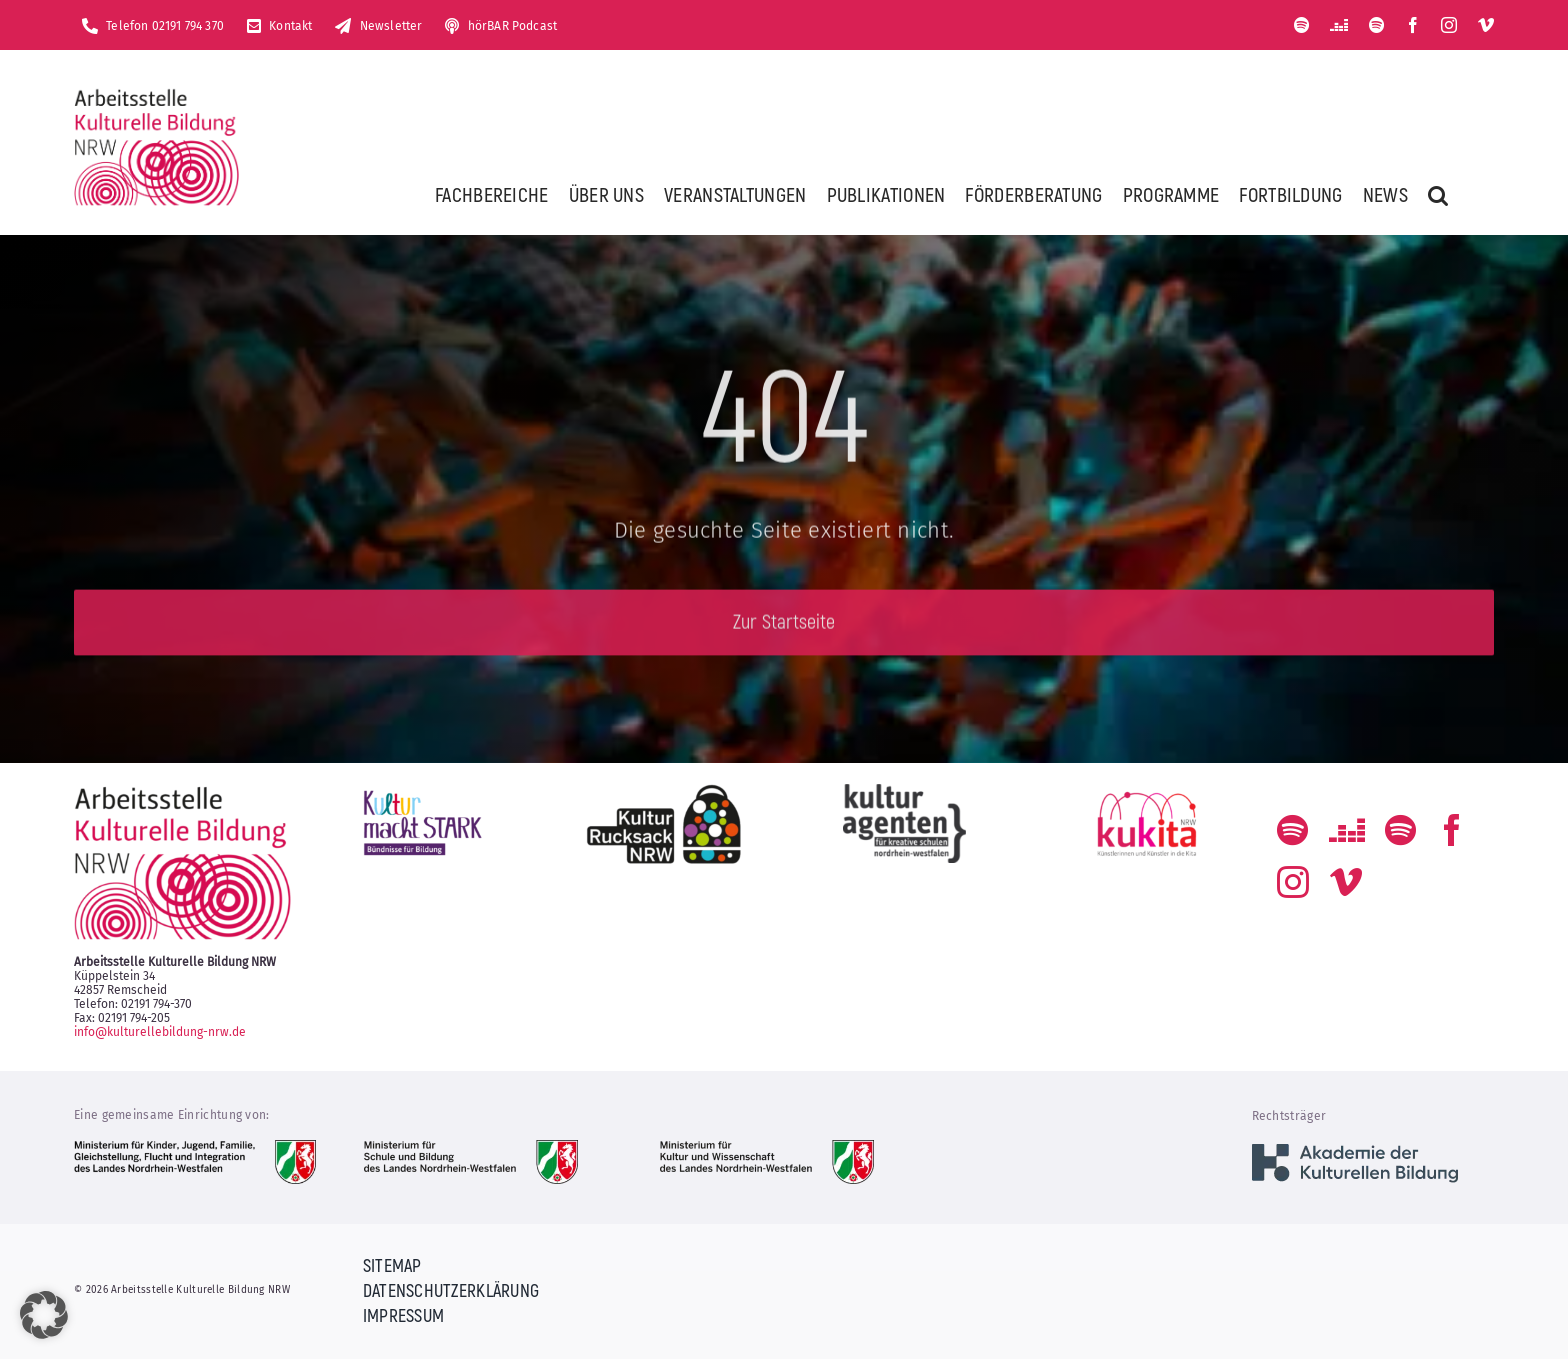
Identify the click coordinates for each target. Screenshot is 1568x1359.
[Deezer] (1339, 25)
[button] (1438, 195)
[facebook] (1413, 25)
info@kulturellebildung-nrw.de (160, 1032)
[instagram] (1449, 25)
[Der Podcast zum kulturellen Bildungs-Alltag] (1377, 25)
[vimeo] (1486, 25)
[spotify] (1302, 25)
